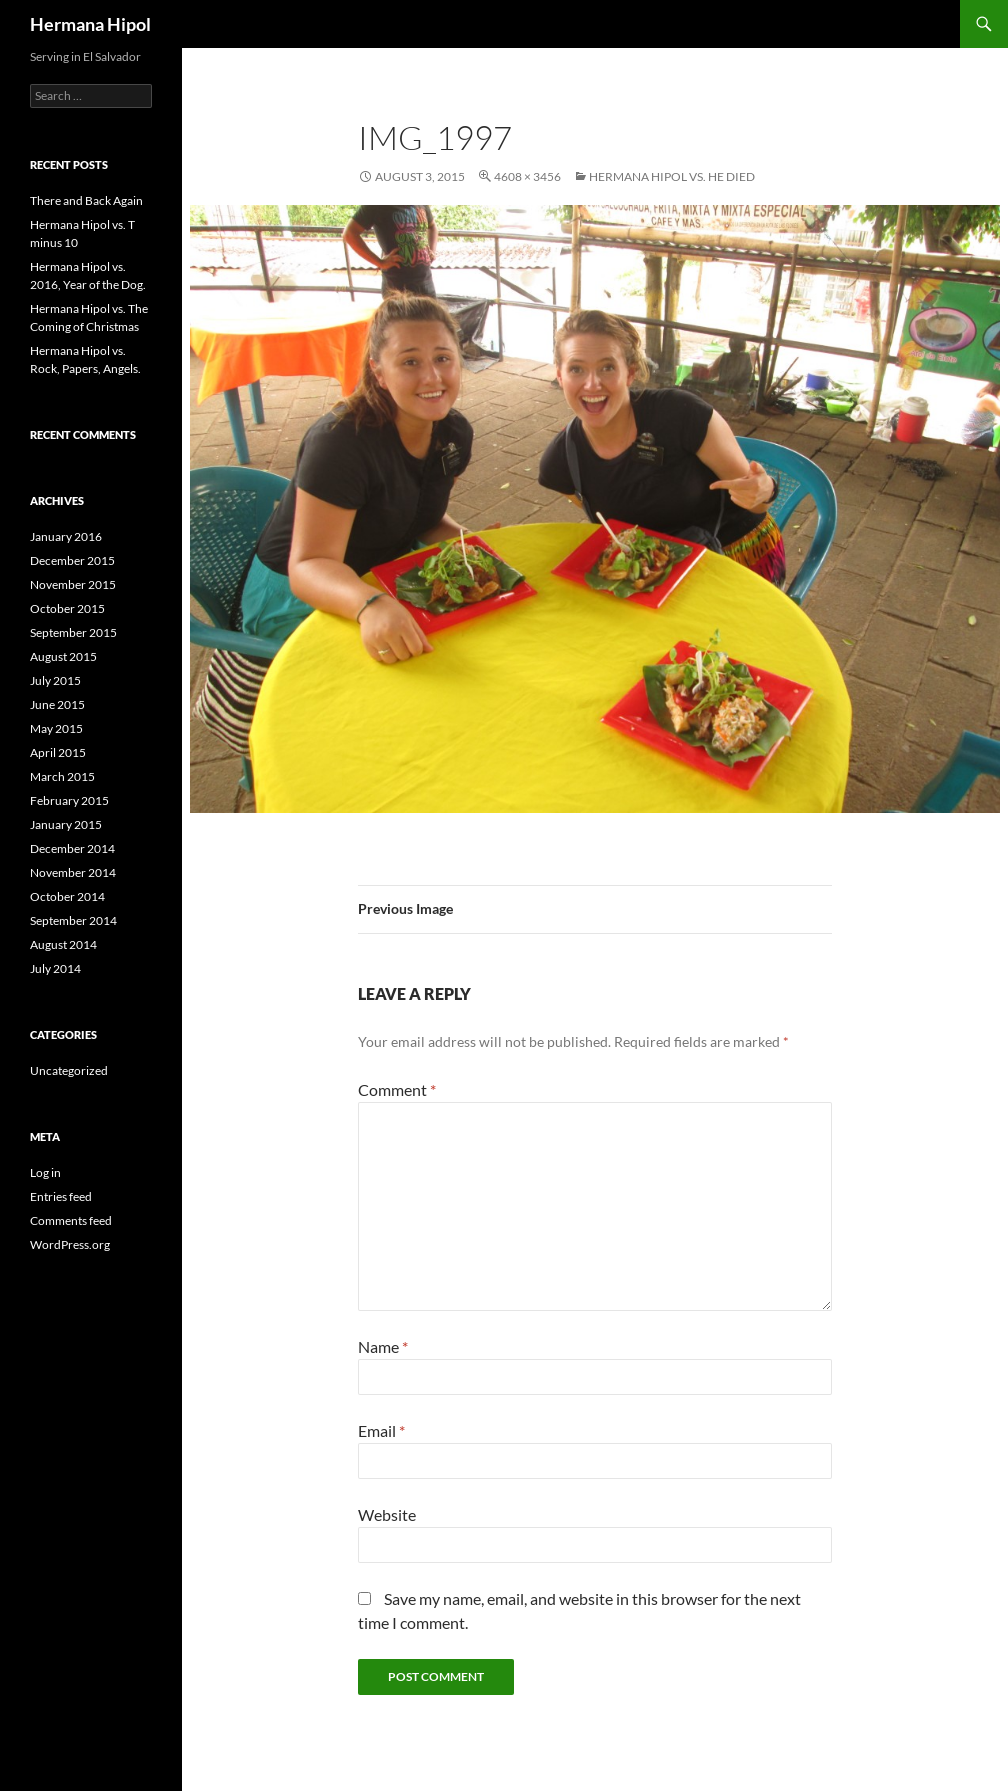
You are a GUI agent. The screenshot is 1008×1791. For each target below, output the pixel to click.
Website (387, 1514)
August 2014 (63, 944)
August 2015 (63, 656)
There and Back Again (86, 200)
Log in (45, 1172)
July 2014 (55, 968)
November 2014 (73, 872)
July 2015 (55, 680)
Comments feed (71, 1220)
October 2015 (67, 608)
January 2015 (66, 824)
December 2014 (72, 848)
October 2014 (67, 896)
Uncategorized (69, 1070)
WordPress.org (70, 1244)
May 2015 (56, 728)
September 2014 (73, 920)
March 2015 (62, 776)
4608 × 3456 (527, 176)
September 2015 (73, 632)
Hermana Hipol (90, 24)
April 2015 (58, 752)
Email (381, 1430)
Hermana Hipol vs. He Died (672, 176)
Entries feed (61, 1196)
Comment (397, 1089)
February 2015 (69, 800)
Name (383, 1346)
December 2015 (72, 560)
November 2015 (73, 584)
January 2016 (66, 536)
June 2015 (57, 704)
